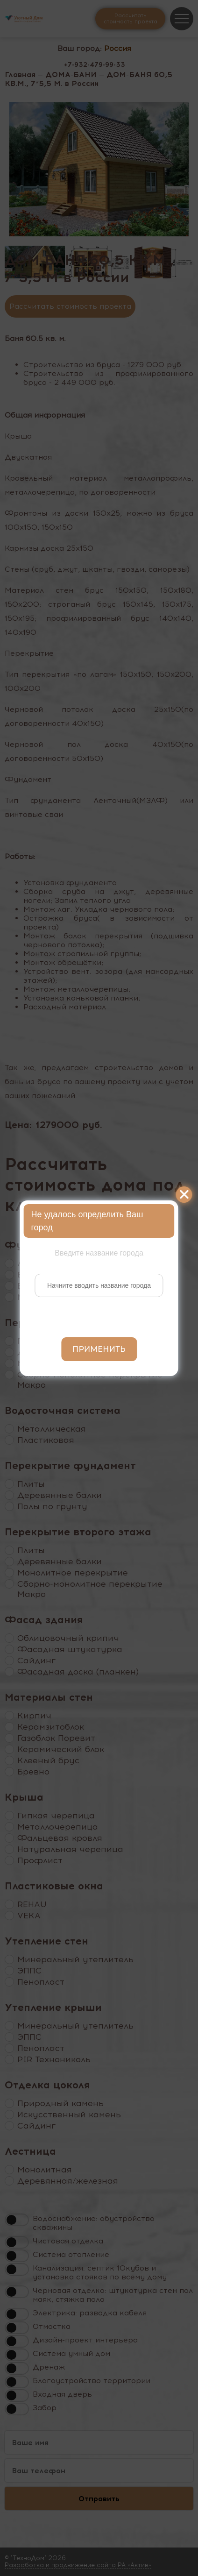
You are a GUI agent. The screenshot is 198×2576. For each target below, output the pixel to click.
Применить (99, 1349)
